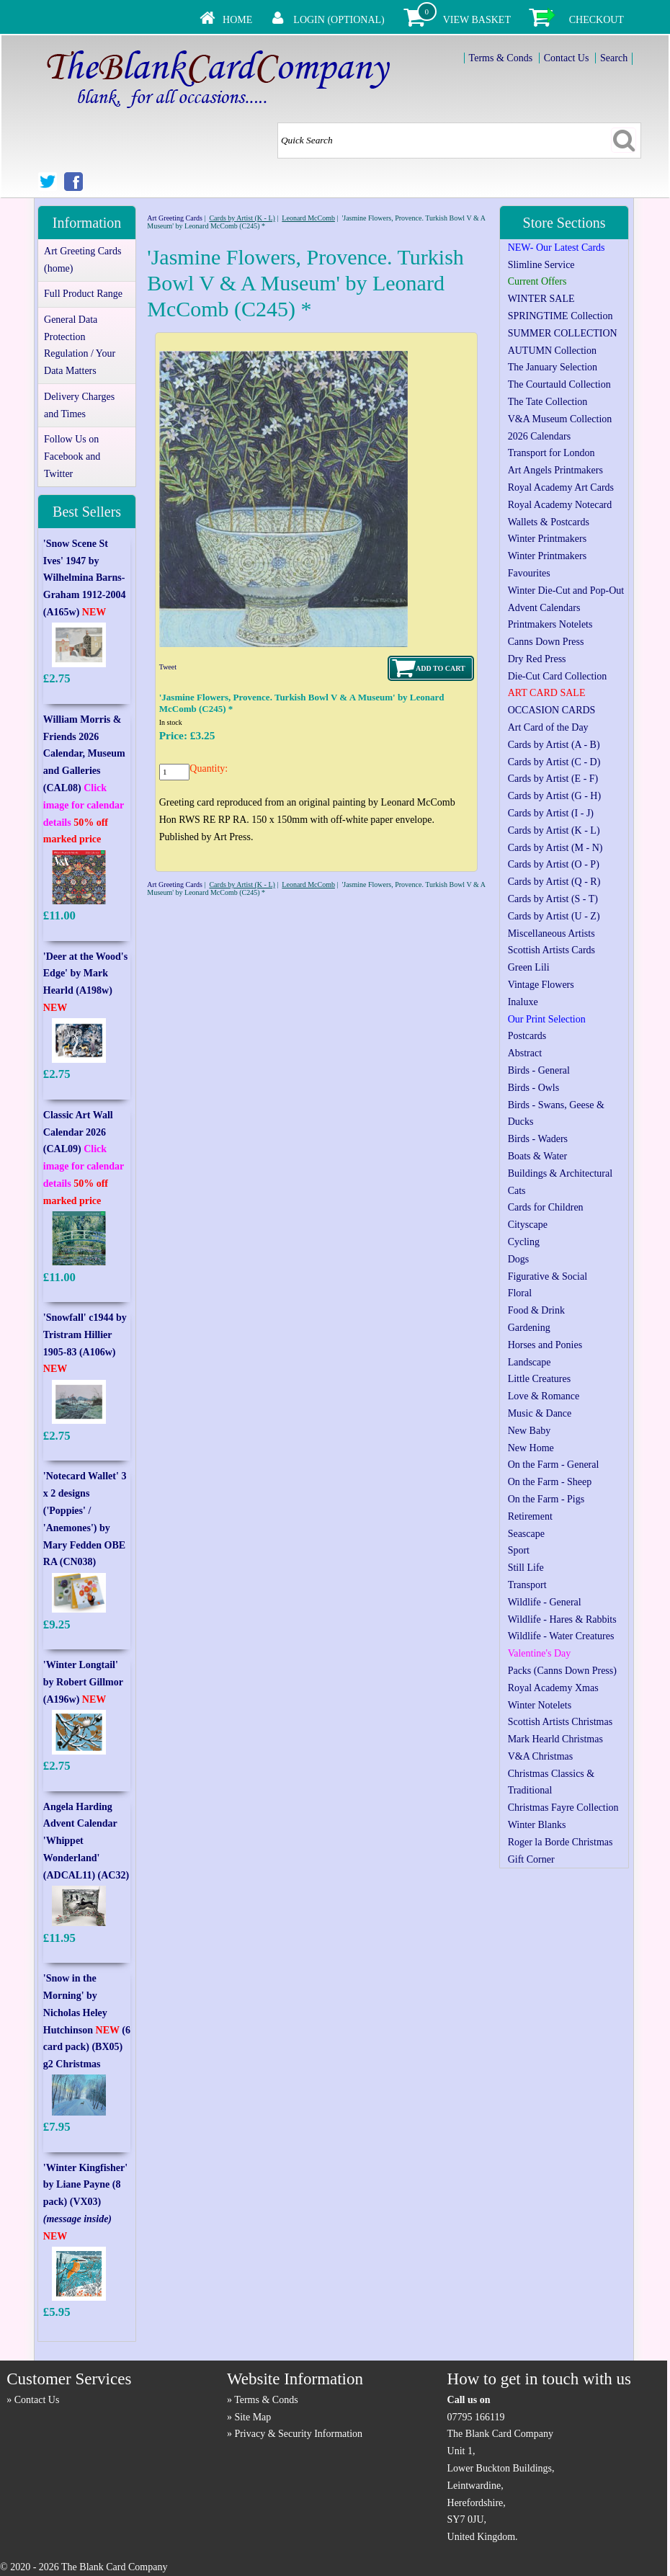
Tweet (168, 667)
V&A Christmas (540, 1756)
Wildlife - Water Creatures (561, 1636)
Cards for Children (546, 1207)
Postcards (527, 1035)
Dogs (519, 1259)
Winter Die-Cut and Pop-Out (566, 590)
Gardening (529, 1327)
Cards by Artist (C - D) (554, 762)
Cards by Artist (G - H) (555, 795)
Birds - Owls (534, 1087)
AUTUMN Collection (552, 350)
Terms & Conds (500, 58)
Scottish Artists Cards (551, 950)
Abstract (525, 1053)
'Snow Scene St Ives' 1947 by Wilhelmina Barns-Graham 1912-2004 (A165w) (84, 578)
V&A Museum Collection (560, 419)
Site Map (252, 2417)
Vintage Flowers (541, 984)
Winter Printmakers (547, 538)
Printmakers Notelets (550, 624)
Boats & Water (538, 1156)
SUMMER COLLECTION (562, 333)
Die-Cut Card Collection (557, 676)
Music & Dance (540, 1413)
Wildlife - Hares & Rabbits (562, 1619)
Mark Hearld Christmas (555, 1739)
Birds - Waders (538, 1138)
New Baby (529, 1430)
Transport (527, 1584)
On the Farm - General (553, 1464)
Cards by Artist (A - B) (554, 744)
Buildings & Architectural (560, 1173)
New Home (531, 1448)
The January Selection (552, 367)
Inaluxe (523, 1002)
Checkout (596, 19)
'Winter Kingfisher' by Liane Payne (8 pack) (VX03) (85, 2202)
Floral (520, 1293)
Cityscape (528, 1224)
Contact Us (566, 58)
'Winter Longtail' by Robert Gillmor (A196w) (83, 1682)
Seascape (526, 1533)
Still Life (526, 1567)
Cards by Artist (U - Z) (554, 916)
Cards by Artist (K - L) (241, 218)
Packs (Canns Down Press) (562, 1670)
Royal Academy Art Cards (561, 487)
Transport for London (551, 452)
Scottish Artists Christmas (560, 1721)
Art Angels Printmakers (555, 470)
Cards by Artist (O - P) (553, 864)
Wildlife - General (544, 1602)
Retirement (530, 1516)
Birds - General (539, 1070)
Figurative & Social (547, 1276)
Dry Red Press (537, 659)
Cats (517, 1190)
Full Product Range (83, 293)
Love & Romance (544, 1396)
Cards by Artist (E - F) (553, 778)
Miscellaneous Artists (551, 933)
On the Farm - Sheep (550, 1481)
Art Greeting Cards (174, 218)
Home (237, 19)
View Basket (477, 19)
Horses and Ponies (545, 1345)
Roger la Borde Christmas (560, 1842)
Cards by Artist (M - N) (555, 847)
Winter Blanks (537, 1824)
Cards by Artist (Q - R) (554, 881)
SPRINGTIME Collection (560, 316)
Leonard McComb (308, 218)
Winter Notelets (539, 1705)
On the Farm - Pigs (546, 1499)
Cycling (524, 1241)
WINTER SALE (541, 298)
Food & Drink (536, 1310)
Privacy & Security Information (298, 2433)
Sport (519, 1550)
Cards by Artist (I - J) (551, 813)
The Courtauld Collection (559, 384)
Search (613, 58)
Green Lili (529, 967)
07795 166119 (476, 2417)
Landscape (529, 1362)
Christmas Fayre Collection (563, 1807)
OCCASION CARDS (552, 710)
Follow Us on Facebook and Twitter (72, 456)
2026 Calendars (539, 436)
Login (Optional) (338, 19)
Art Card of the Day (548, 727)
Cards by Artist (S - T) (553, 898)
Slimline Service (541, 264)
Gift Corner (531, 1859)
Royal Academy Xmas (553, 1688)
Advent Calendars (544, 607)
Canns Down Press (546, 641)
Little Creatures (539, 1378)
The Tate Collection (548, 401)
